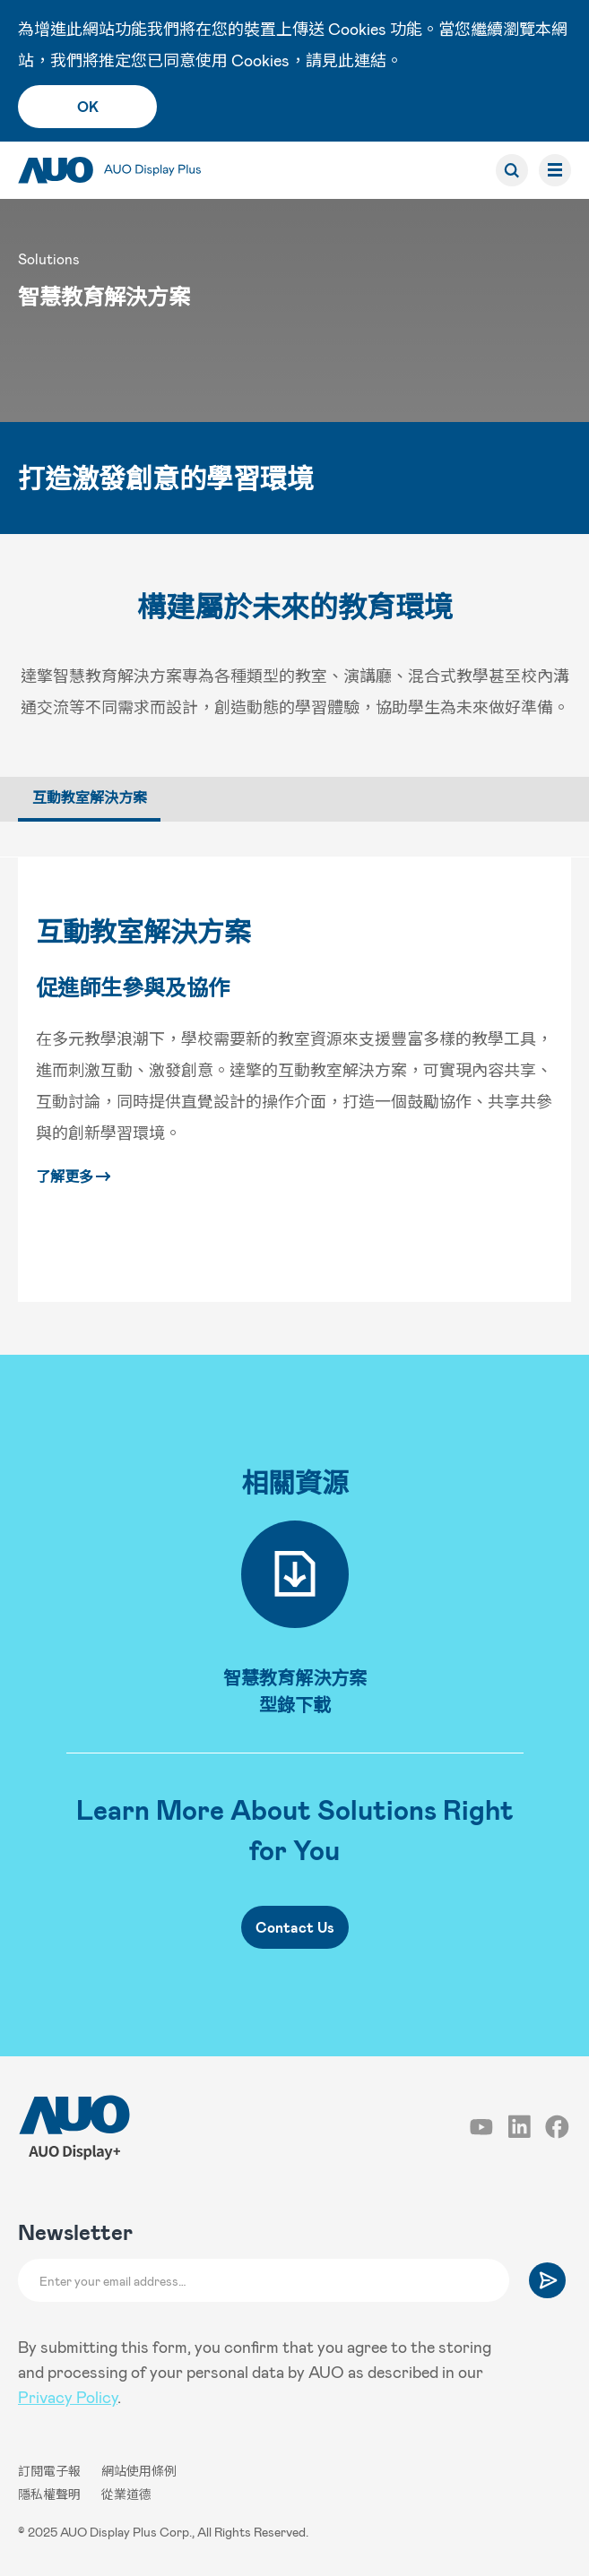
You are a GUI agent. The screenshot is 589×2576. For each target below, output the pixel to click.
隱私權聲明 (50, 2494)
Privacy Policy (67, 2397)
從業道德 (126, 2494)
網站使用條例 (139, 2470)
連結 (370, 60)
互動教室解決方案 (143, 931)
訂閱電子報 (50, 2470)
